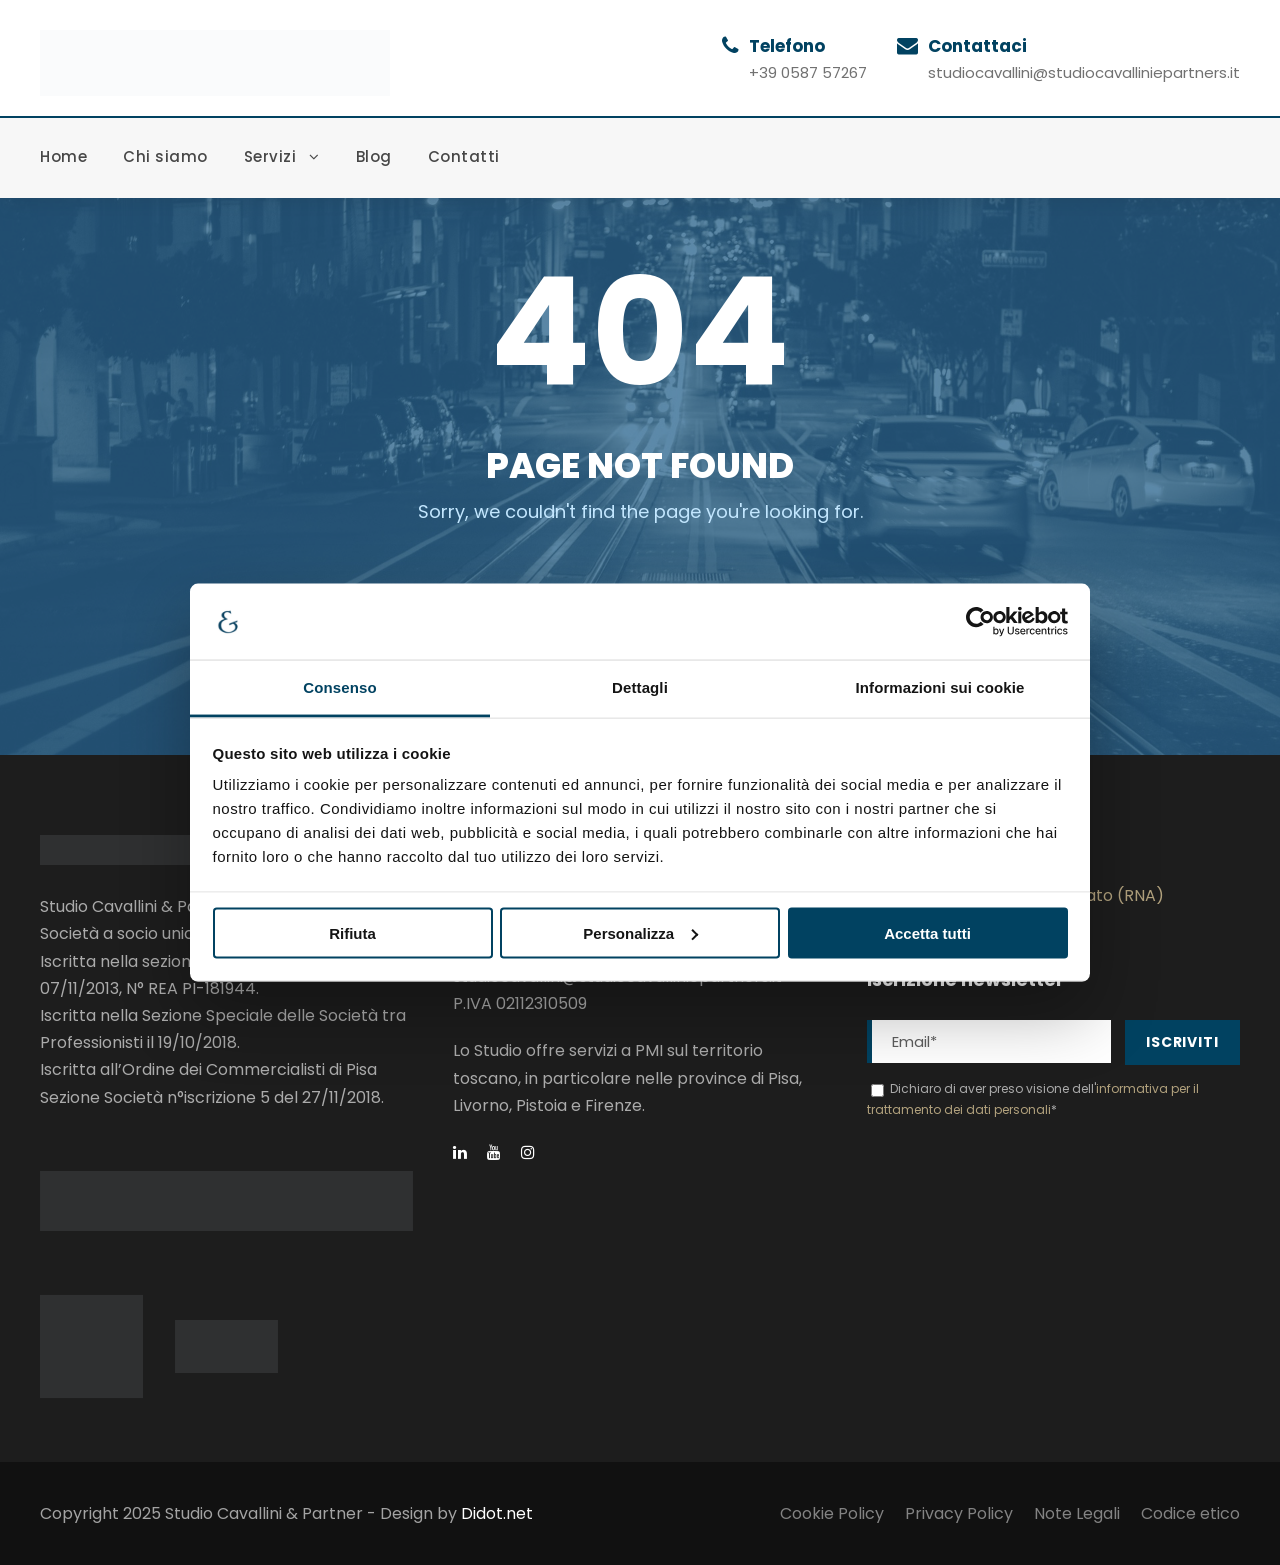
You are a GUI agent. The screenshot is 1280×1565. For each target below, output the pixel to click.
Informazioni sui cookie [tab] (940, 687)
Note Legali (1077, 1513)
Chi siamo (165, 156)
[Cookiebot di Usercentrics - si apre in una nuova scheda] (980, 622)
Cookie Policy (832, 1513)
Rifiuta (352, 932)
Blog (374, 156)
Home (63, 156)
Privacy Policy (959, 1513)
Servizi (270, 156)
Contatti (464, 156)
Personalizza (640, 932)
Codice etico (1190, 1513)
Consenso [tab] (339, 687)
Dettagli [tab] (640, 687)
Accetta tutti (927, 932)
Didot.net (497, 1513)
